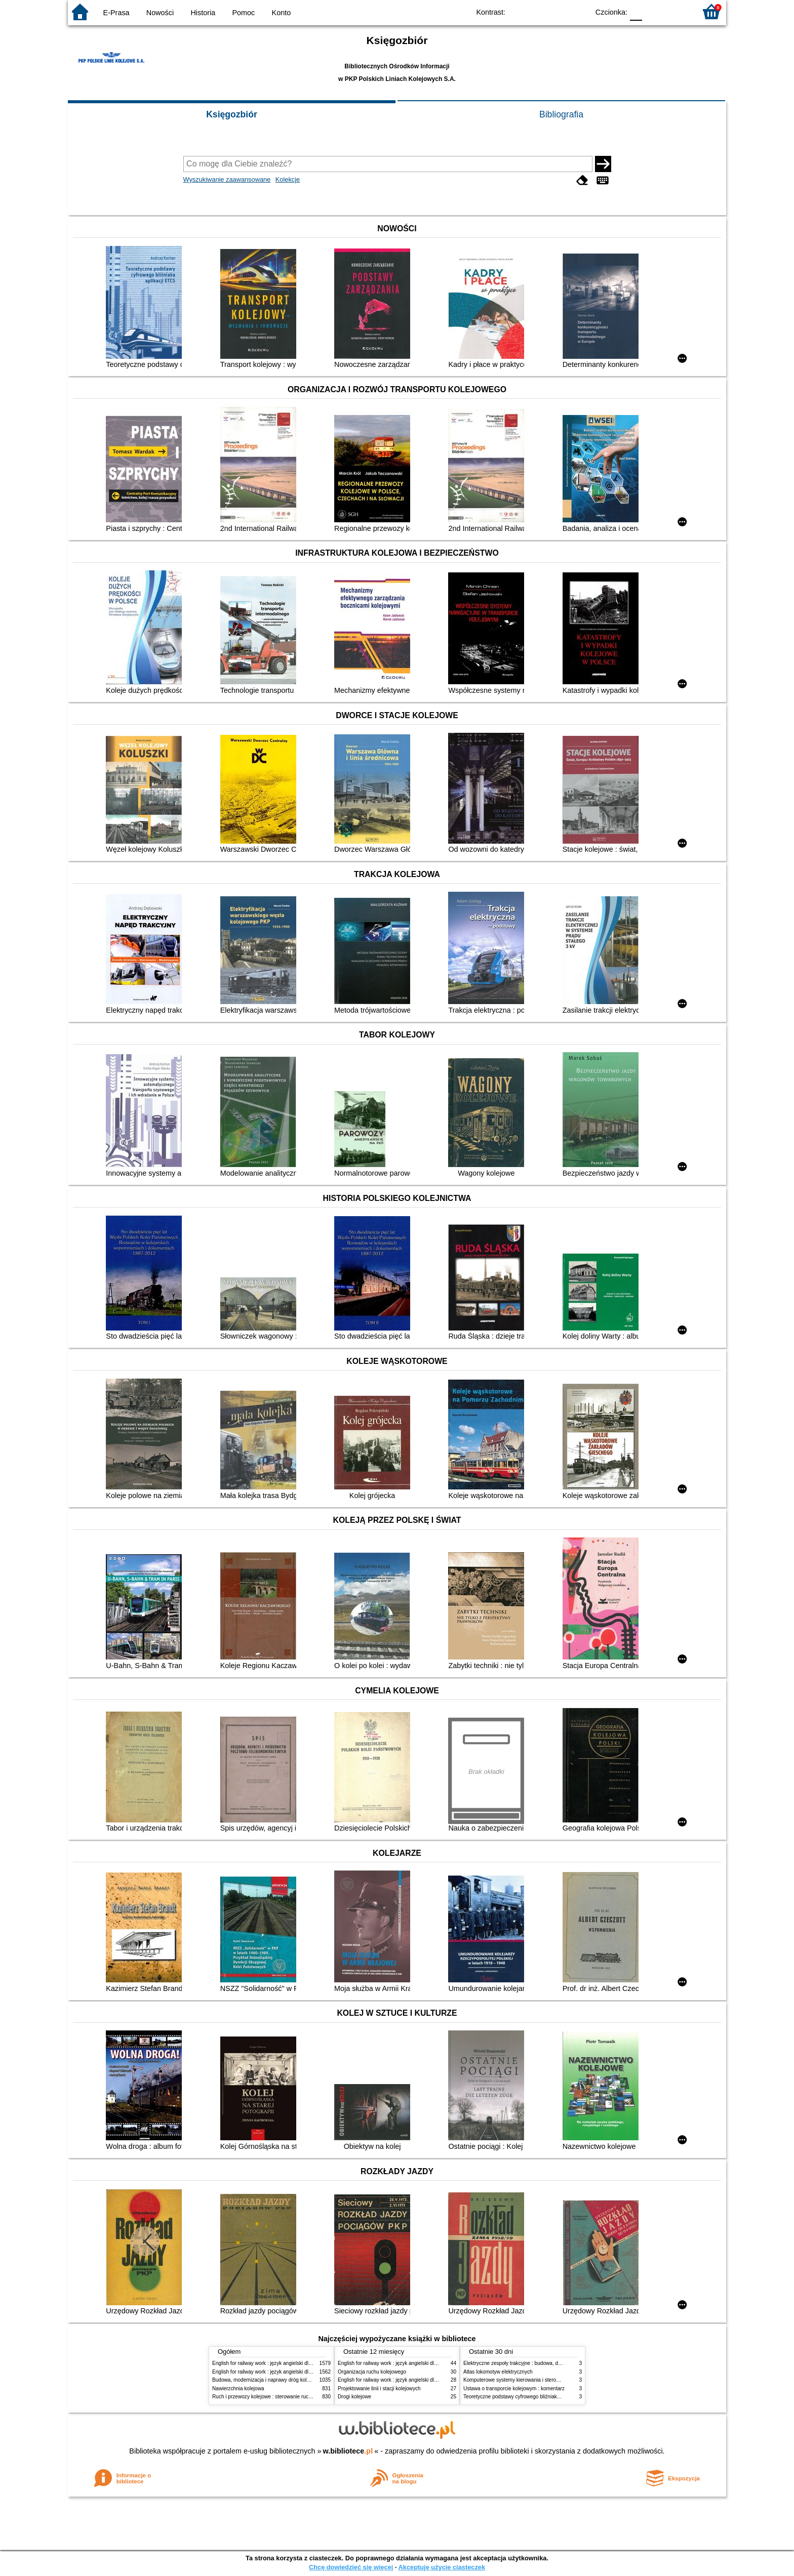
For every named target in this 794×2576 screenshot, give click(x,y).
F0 (636, 11)
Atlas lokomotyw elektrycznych (498, 2372)
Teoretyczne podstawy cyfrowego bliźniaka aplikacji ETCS (528, 2396)
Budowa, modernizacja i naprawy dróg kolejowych (268, 2380)
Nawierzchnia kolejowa (238, 2388)
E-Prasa (116, 13)
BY (578, 11)
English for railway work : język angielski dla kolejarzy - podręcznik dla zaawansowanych (312, 2372)
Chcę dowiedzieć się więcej (351, 2567)
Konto (281, 13)
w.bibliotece (348, 2451)
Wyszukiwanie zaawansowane (227, 179)
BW (537, 11)
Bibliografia (561, 114)
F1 (653, 11)
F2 (677, 11)
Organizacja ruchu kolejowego (372, 2372)
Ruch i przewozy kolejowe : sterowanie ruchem (265, 2396)
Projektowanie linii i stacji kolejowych (379, 2388)
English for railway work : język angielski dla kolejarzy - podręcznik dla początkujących (309, 2363)
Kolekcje (287, 179)
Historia (202, 13)
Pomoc (243, 13)
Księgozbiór (231, 114)
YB (557, 11)
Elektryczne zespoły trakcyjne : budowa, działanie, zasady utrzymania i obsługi (552, 2363)
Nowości (160, 13)
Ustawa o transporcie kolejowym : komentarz (514, 2388)
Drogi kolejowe (354, 2396)
